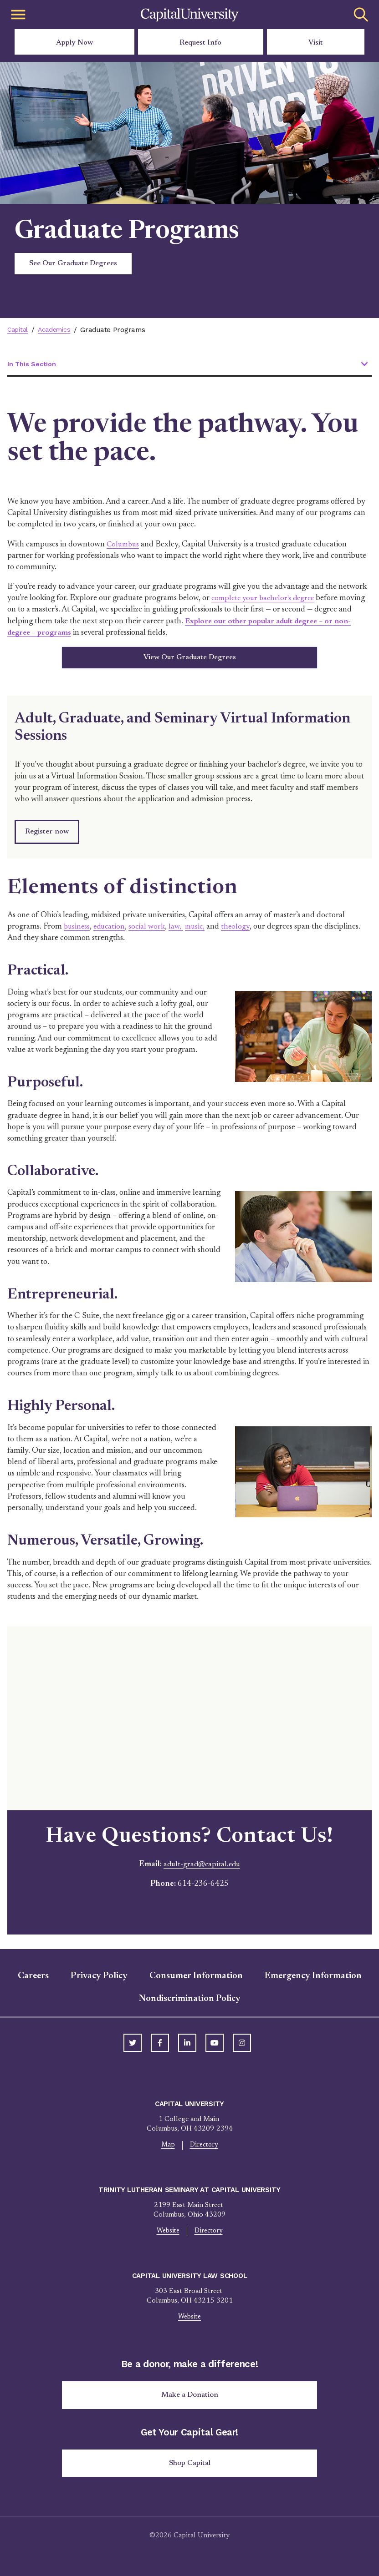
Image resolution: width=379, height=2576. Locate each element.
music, (200, 930)
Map (167, 2148)
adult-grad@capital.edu (202, 1867)
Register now (47, 834)
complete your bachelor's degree (265, 599)
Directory (204, 2148)
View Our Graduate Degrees (190, 659)
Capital (18, 330)
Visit (315, 42)
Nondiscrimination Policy (190, 2001)
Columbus (124, 545)
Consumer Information (196, 1979)
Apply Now (74, 42)
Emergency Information (313, 1979)
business (77, 930)
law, (180, 930)
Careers (33, 1979)
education (111, 930)
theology (241, 930)
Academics (57, 330)
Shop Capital (189, 2469)
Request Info (200, 42)
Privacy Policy (99, 1979)
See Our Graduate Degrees (73, 263)
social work (150, 930)
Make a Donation (189, 2400)
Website (167, 2235)
